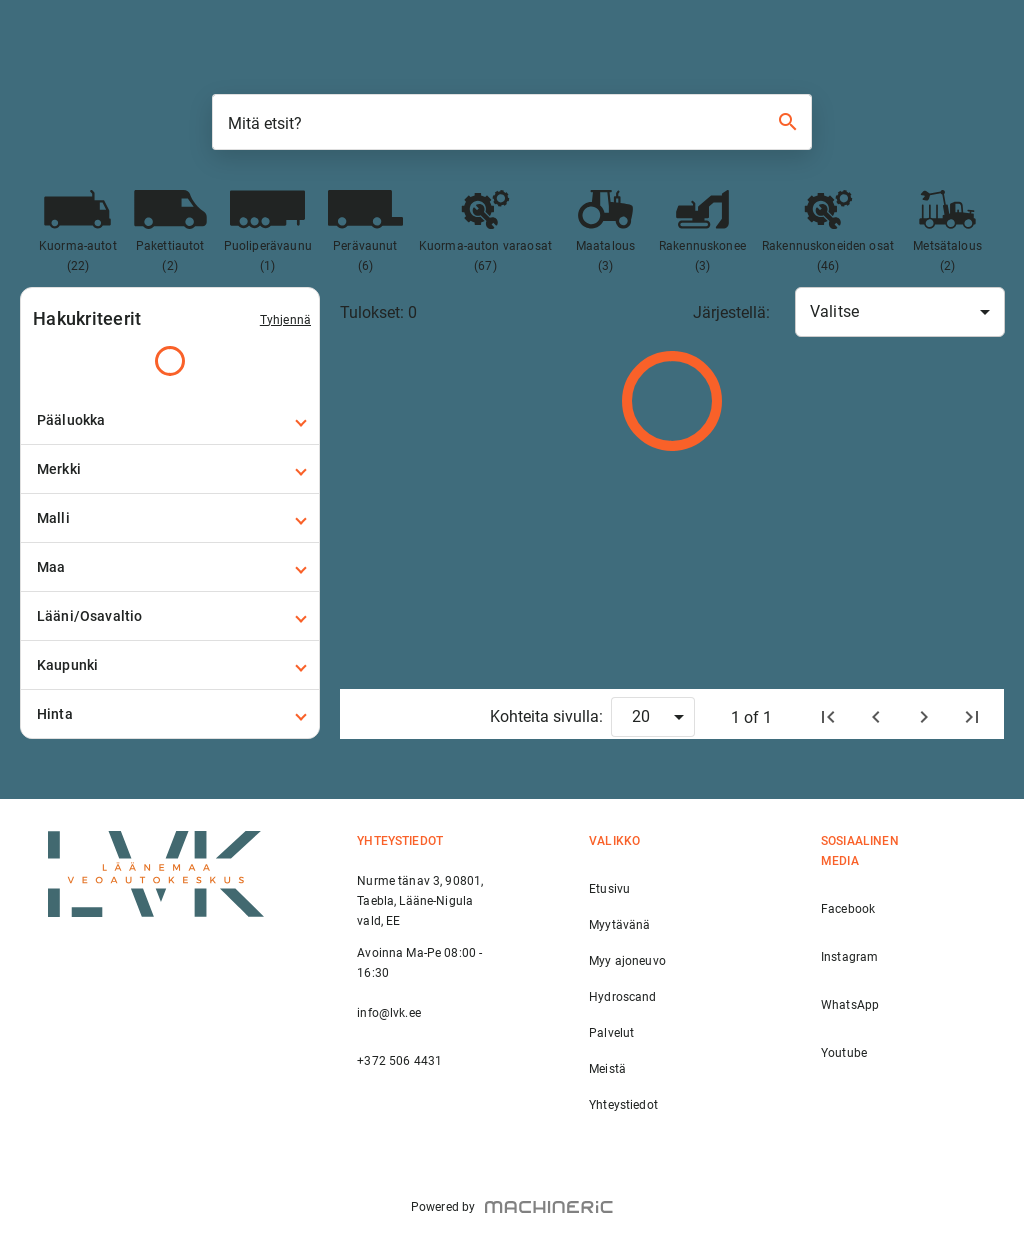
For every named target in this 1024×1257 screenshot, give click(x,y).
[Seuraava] (924, 717)
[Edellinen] (876, 717)
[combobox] (900, 312)
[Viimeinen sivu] (972, 717)
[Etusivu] (828, 717)
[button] (170, 420)
